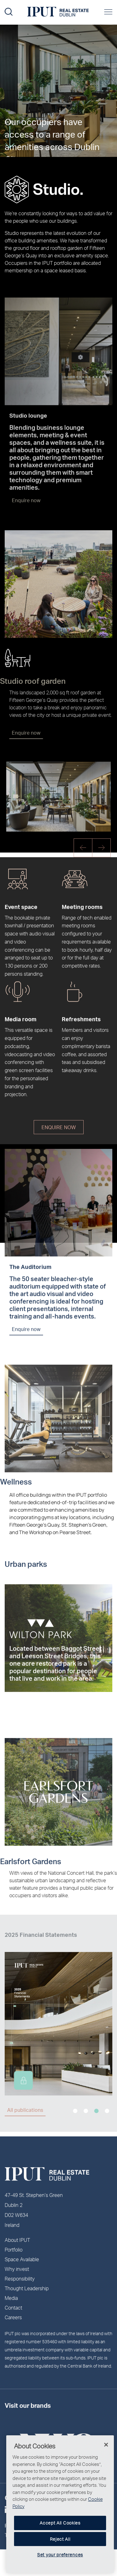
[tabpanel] (58, 2014)
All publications (25, 2110)
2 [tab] (86, 2111)
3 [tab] (96, 2111)
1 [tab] (75, 2111)
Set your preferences (60, 2554)
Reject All (60, 2539)
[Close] (106, 2445)
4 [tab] (107, 2111)
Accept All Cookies (60, 2522)
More (10, 134)
